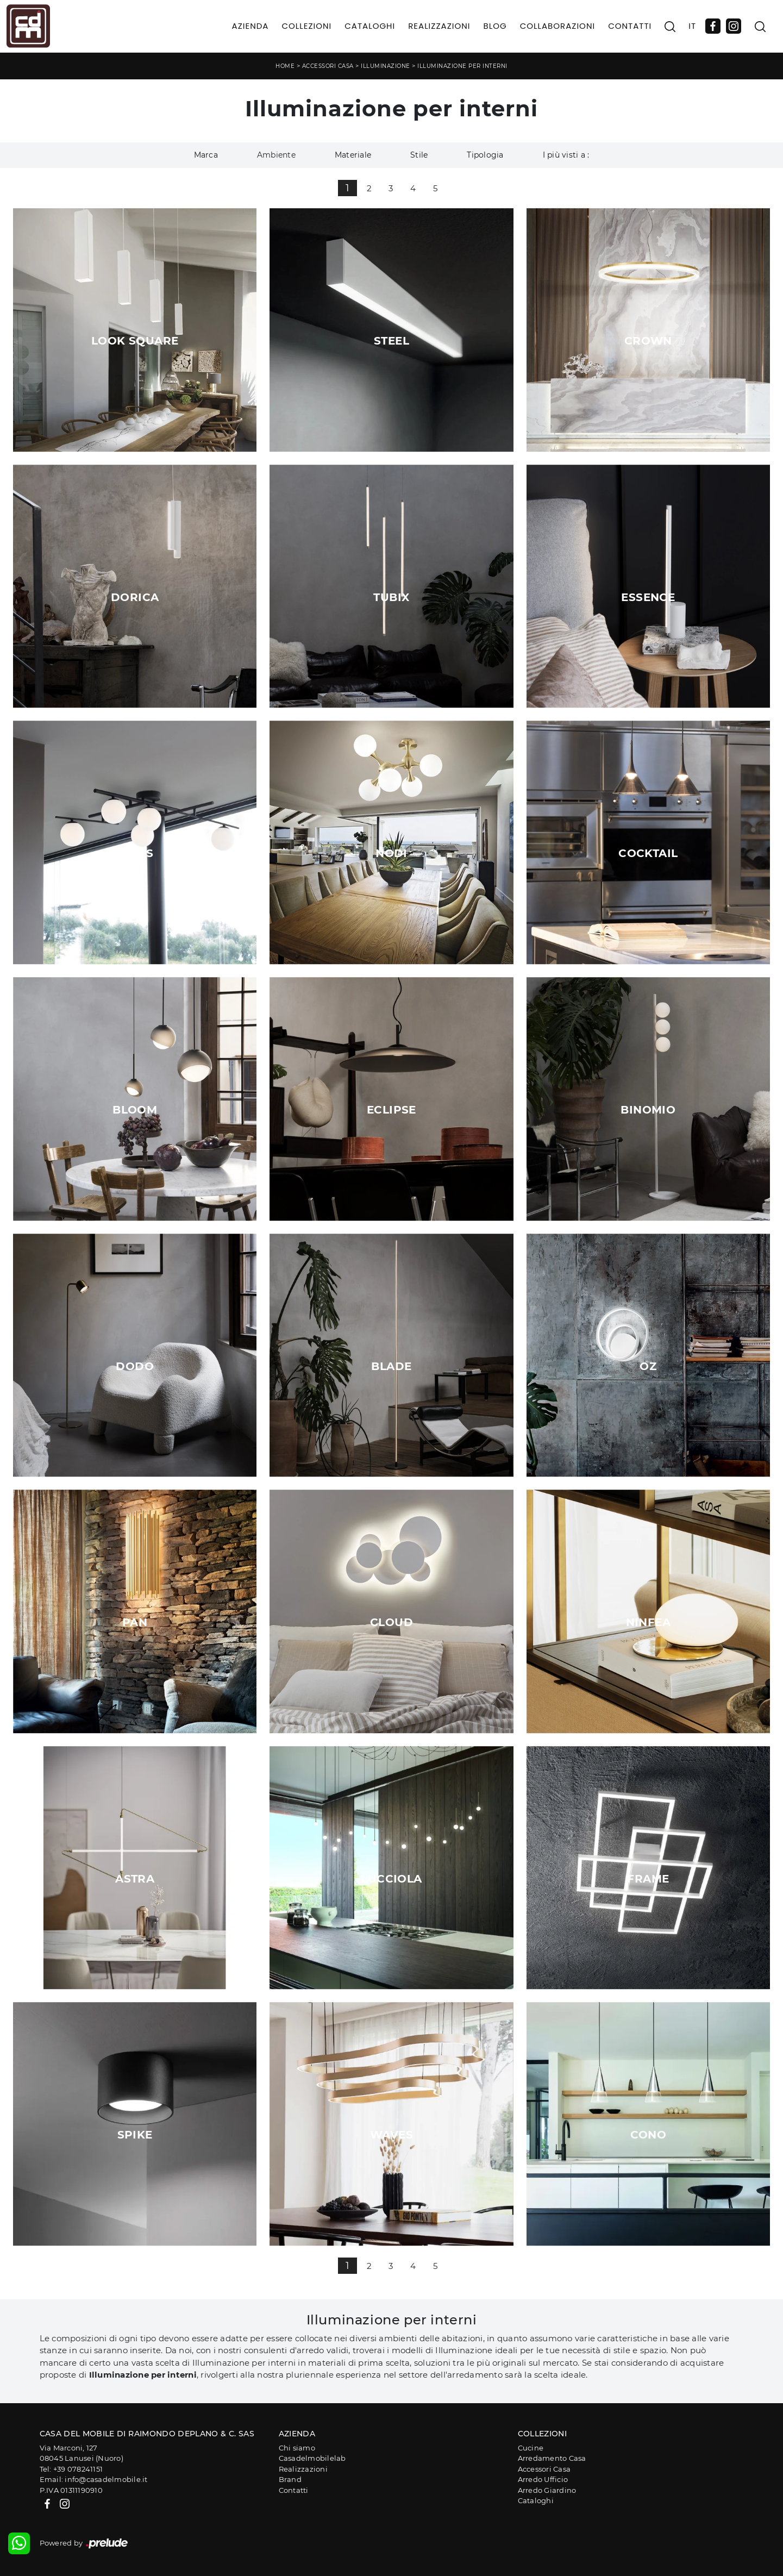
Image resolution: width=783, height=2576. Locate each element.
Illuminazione (385, 66)
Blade (391, 1366)
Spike (135, 2135)
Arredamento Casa (552, 2458)
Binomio (648, 1110)
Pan (134, 1622)
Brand (290, 2479)
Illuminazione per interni (462, 66)
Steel (391, 341)
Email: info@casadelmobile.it (94, 2479)
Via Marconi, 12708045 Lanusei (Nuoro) (81, 2453)
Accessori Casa (328, 66)
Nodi (391, 853)
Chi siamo (297, 2447)
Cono (648, 2135)
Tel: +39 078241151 (71, 2469)
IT (692, 26)
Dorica (135, 597)
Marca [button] (206, 155)
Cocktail (648, 853)
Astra (134, 1879)
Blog (494, 26)
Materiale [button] (353, 155)
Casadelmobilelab (312, 2458)
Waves (391, 2135)
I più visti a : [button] (566, 155)
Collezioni (306, 26)
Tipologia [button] (485, 155)
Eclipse (391, 1110)
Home (285, 66)
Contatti (630, 26)
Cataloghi (369, 26)
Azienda (250, 26)
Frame (648, 1879)
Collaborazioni (558, 26)
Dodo (135, 1366)
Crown (648, 341)
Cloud (391, 1622)
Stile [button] (419, 155)
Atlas (134, 853)
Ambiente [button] (276, 155)
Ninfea (648, 1622)
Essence (648, 597)
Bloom (134, 1110)
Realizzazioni (439, 26)
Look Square (134, 341)
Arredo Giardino (547, 2490)
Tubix (391, 597)
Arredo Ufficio (543, 2479)
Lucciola (391, 1879)
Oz (648, 1366)
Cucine (531, 2447)
